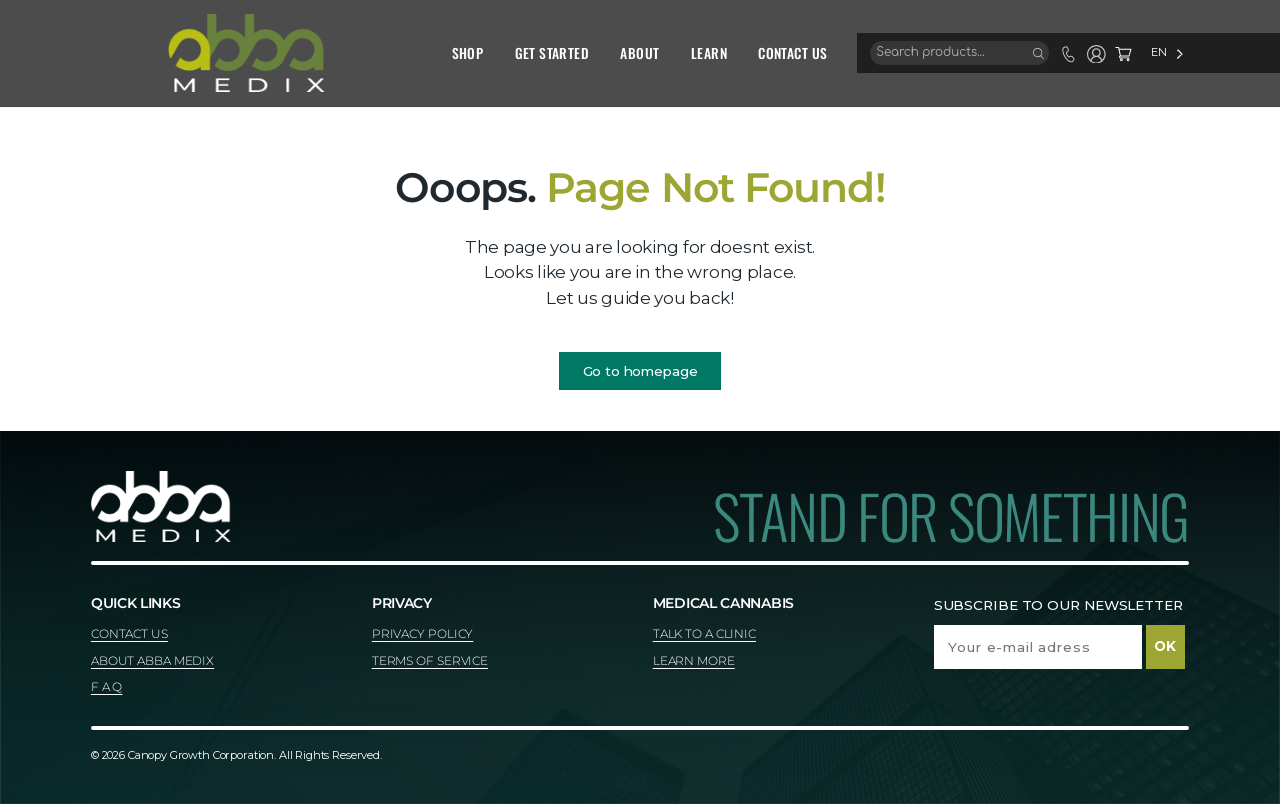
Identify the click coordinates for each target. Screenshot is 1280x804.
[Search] (975, 53)
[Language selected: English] (1104, 52)
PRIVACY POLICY (423, 633)
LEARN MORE (694, 660)
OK (1165, 646)
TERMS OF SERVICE (430, 660)
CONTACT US (129, 633)
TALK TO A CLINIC (704, 633)
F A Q (106, 686)
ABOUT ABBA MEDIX (152, 660)
